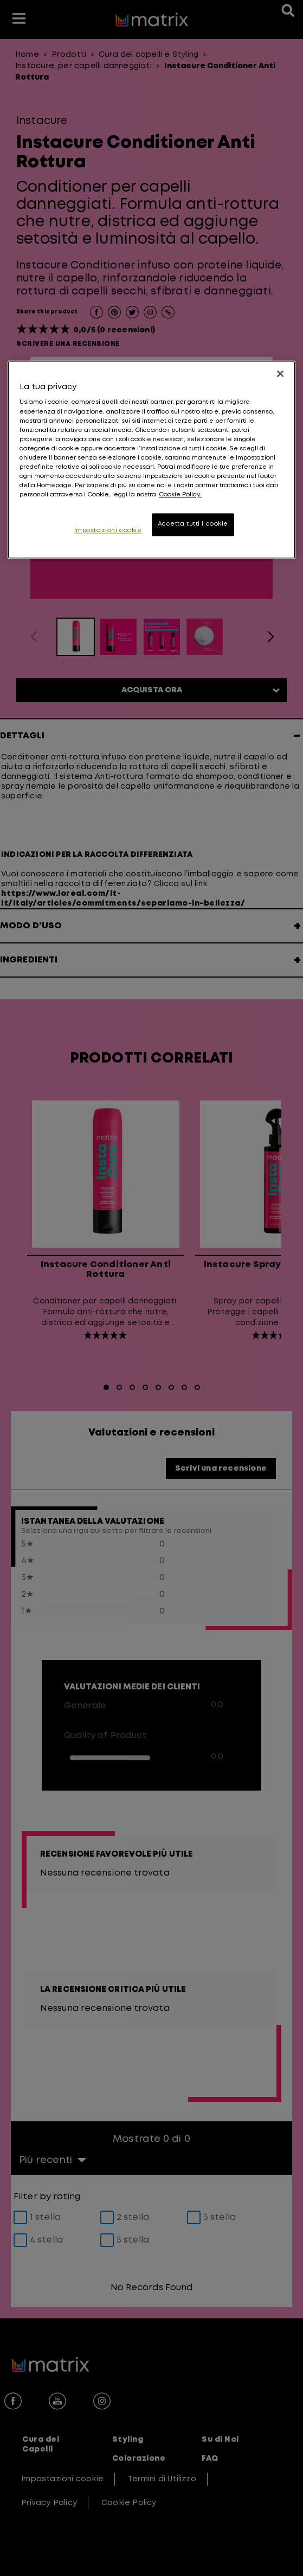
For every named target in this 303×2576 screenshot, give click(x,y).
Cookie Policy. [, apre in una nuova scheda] (180, 494)
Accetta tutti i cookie (193, 524)
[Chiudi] (280, 373)
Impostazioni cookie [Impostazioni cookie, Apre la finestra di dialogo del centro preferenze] (108, 531)
